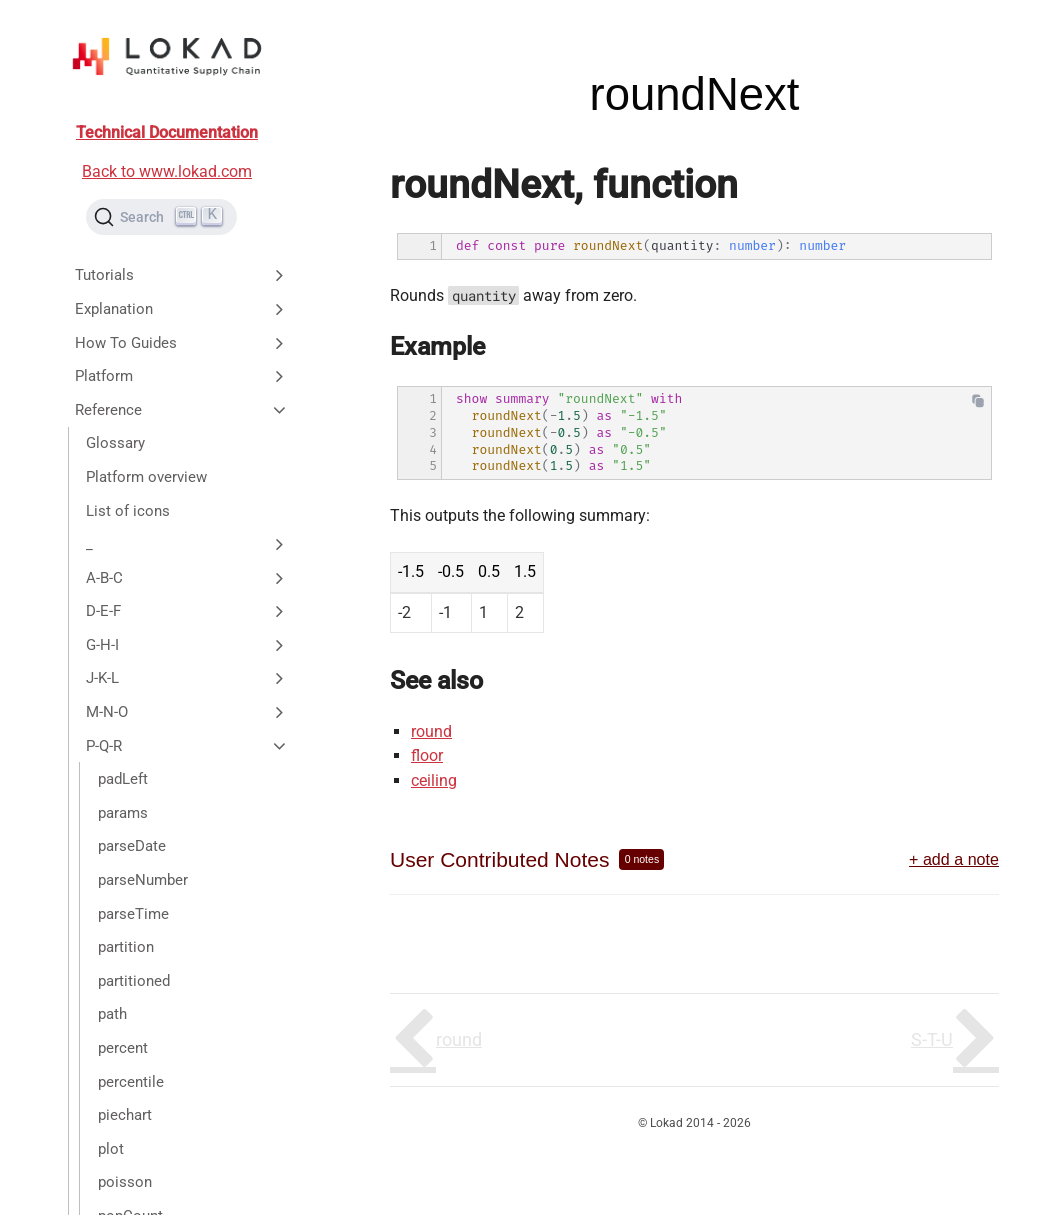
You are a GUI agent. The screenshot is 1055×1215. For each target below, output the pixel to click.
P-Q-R (187, 746)
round (431, 731)
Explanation (182, 309)
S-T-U (932, 1039)
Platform (182, 376)
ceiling (434, 780)
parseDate (132, 846)
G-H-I (187, 645)
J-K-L (187, 678)
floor (427, 755)
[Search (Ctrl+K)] (161, 217)
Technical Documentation (167, 132)
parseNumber (143, 880)
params (123, 813)
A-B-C (187, 578)
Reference (182, 410)
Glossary (115, 443)
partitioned (134, 981)
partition (126, 947)
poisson (125, 1182)
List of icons (128, 511)
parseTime (133, 914)
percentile (131, 1082)
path (112, 1014)
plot (111, 1149)
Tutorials (182, 275)
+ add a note (954, 859)
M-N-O (187, 712)
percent (123, 1048)
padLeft (123, 779)
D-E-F (187, 611)
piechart (125, 1115)
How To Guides (182, 343)
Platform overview (146, 477)
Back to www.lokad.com (167, 171)
